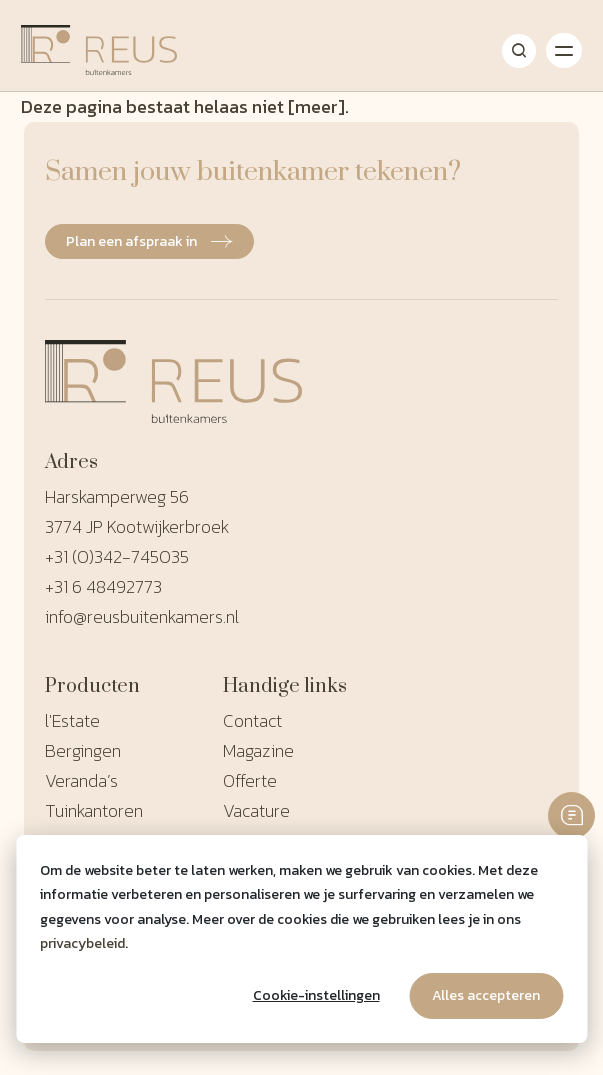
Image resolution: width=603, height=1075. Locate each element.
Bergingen (83, 750)
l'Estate (72, 720)
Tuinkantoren (94, 810)
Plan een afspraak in (149, 241)
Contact (252, 720)
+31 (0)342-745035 (117, 556)
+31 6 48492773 (103, 586)
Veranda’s (81, 780)
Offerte (250, 780)
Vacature (256, 810)
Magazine (258, 750)
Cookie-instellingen (316, 995)
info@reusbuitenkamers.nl (142, 616)
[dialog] (301, 939)
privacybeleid (82, 943)
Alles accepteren (486, 995)
